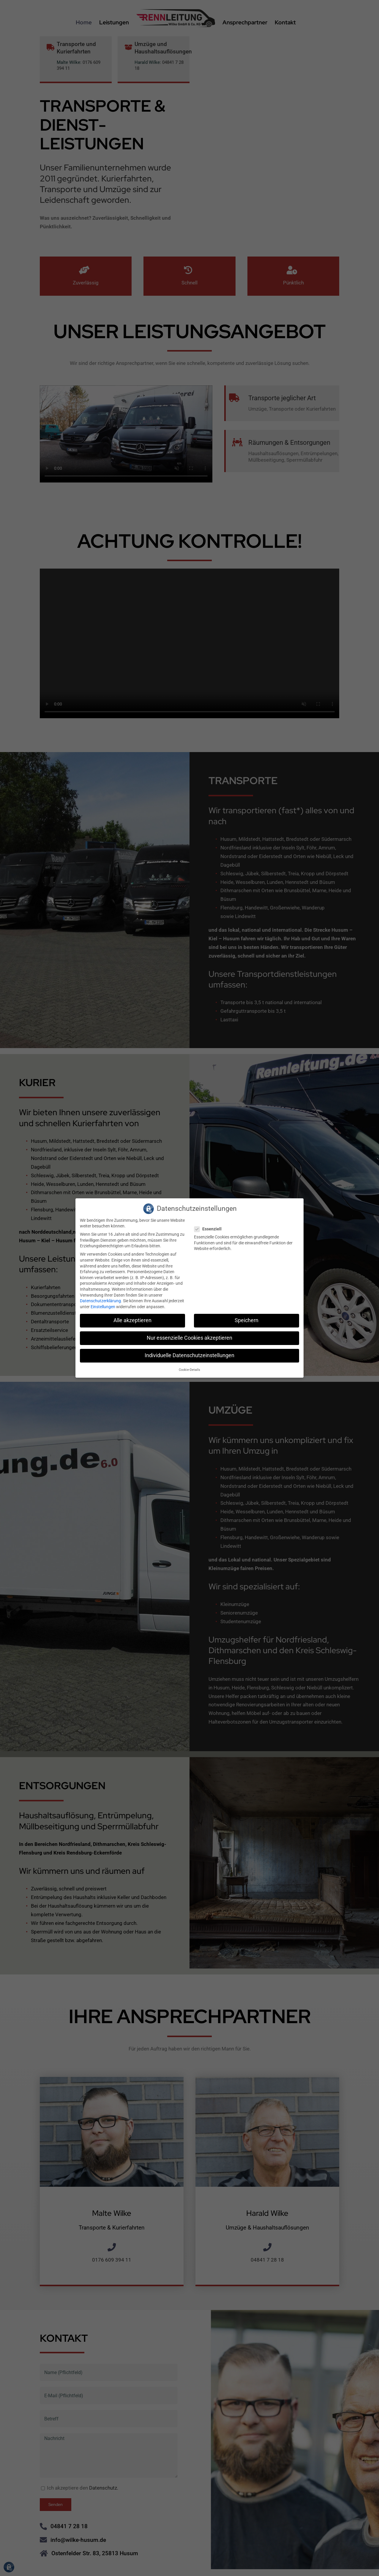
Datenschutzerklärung (100, 1300)
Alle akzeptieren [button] (132, 1320)
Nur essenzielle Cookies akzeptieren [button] (189, 1338)
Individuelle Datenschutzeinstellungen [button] (189, 1355)
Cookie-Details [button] (189, 1370)
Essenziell (210, 1229)
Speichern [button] (246, 1320)
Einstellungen (103, 1306)
